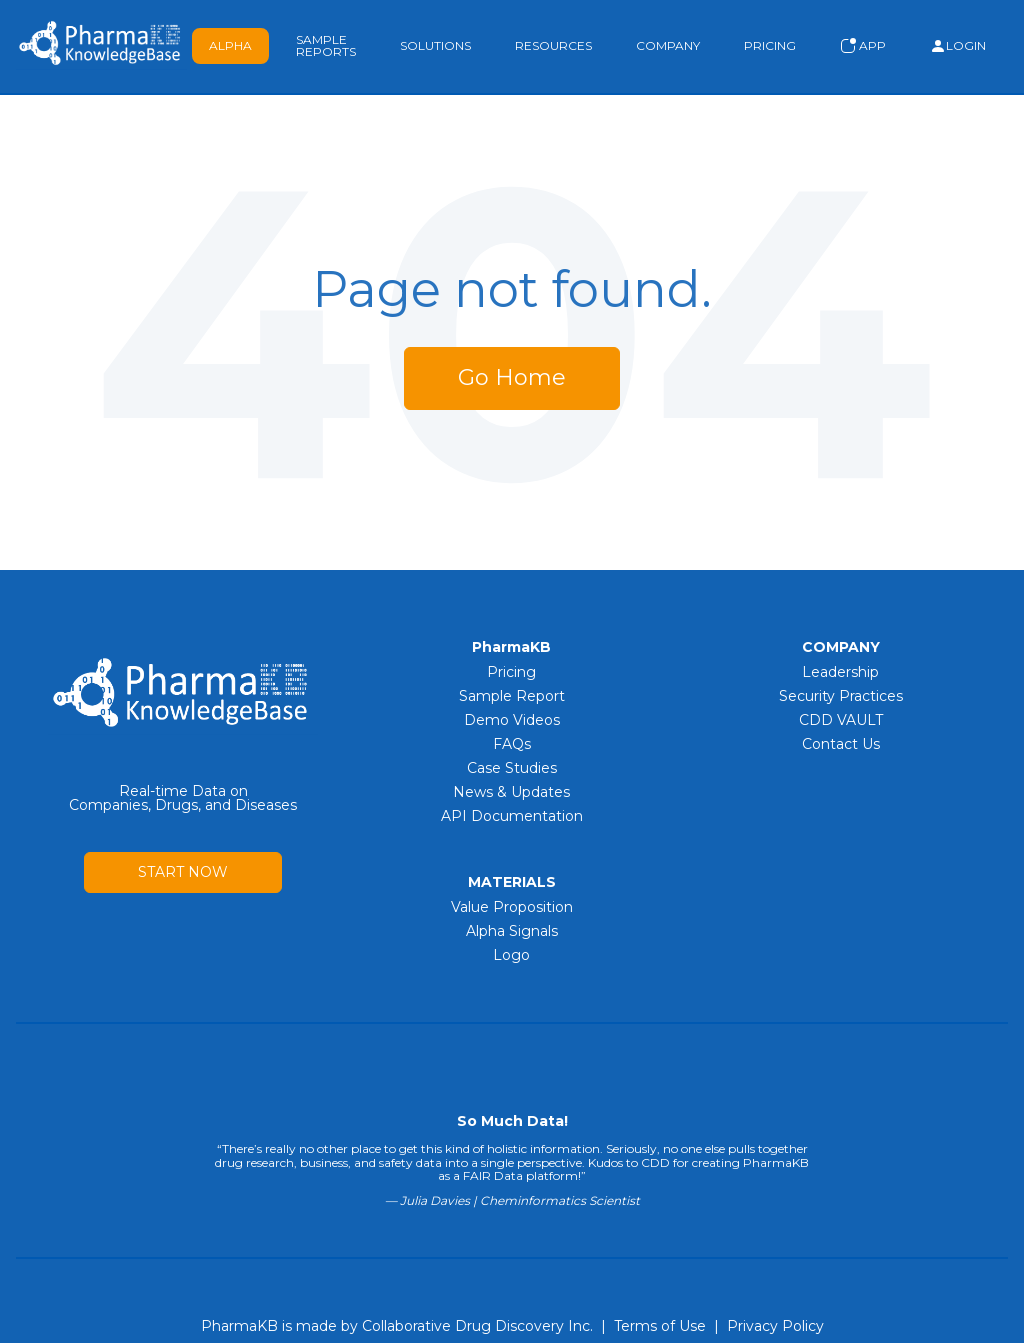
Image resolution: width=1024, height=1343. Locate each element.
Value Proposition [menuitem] (512, 907)
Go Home (512, 377)
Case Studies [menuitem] (512, 768)
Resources (553, 45)
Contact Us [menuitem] (841, 744)
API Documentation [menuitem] (512, 816)
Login (958, 46)
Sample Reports (326, 45)
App (863, 46)
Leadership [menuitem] (840, 672)
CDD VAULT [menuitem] (841, 720)
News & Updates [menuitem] (511, 792)
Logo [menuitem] (511, 955)
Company (668, 45)
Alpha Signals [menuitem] (512, 931)
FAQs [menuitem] (512, 744)
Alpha (230, 45)
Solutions (435, 45)
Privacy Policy (775, 1326)
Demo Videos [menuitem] (512, 720)
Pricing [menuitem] (511, 672)
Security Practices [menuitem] (841, 696)
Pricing (770, 45)
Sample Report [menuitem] (512, 696)
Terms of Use (660, 1326)
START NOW (183, 872)
